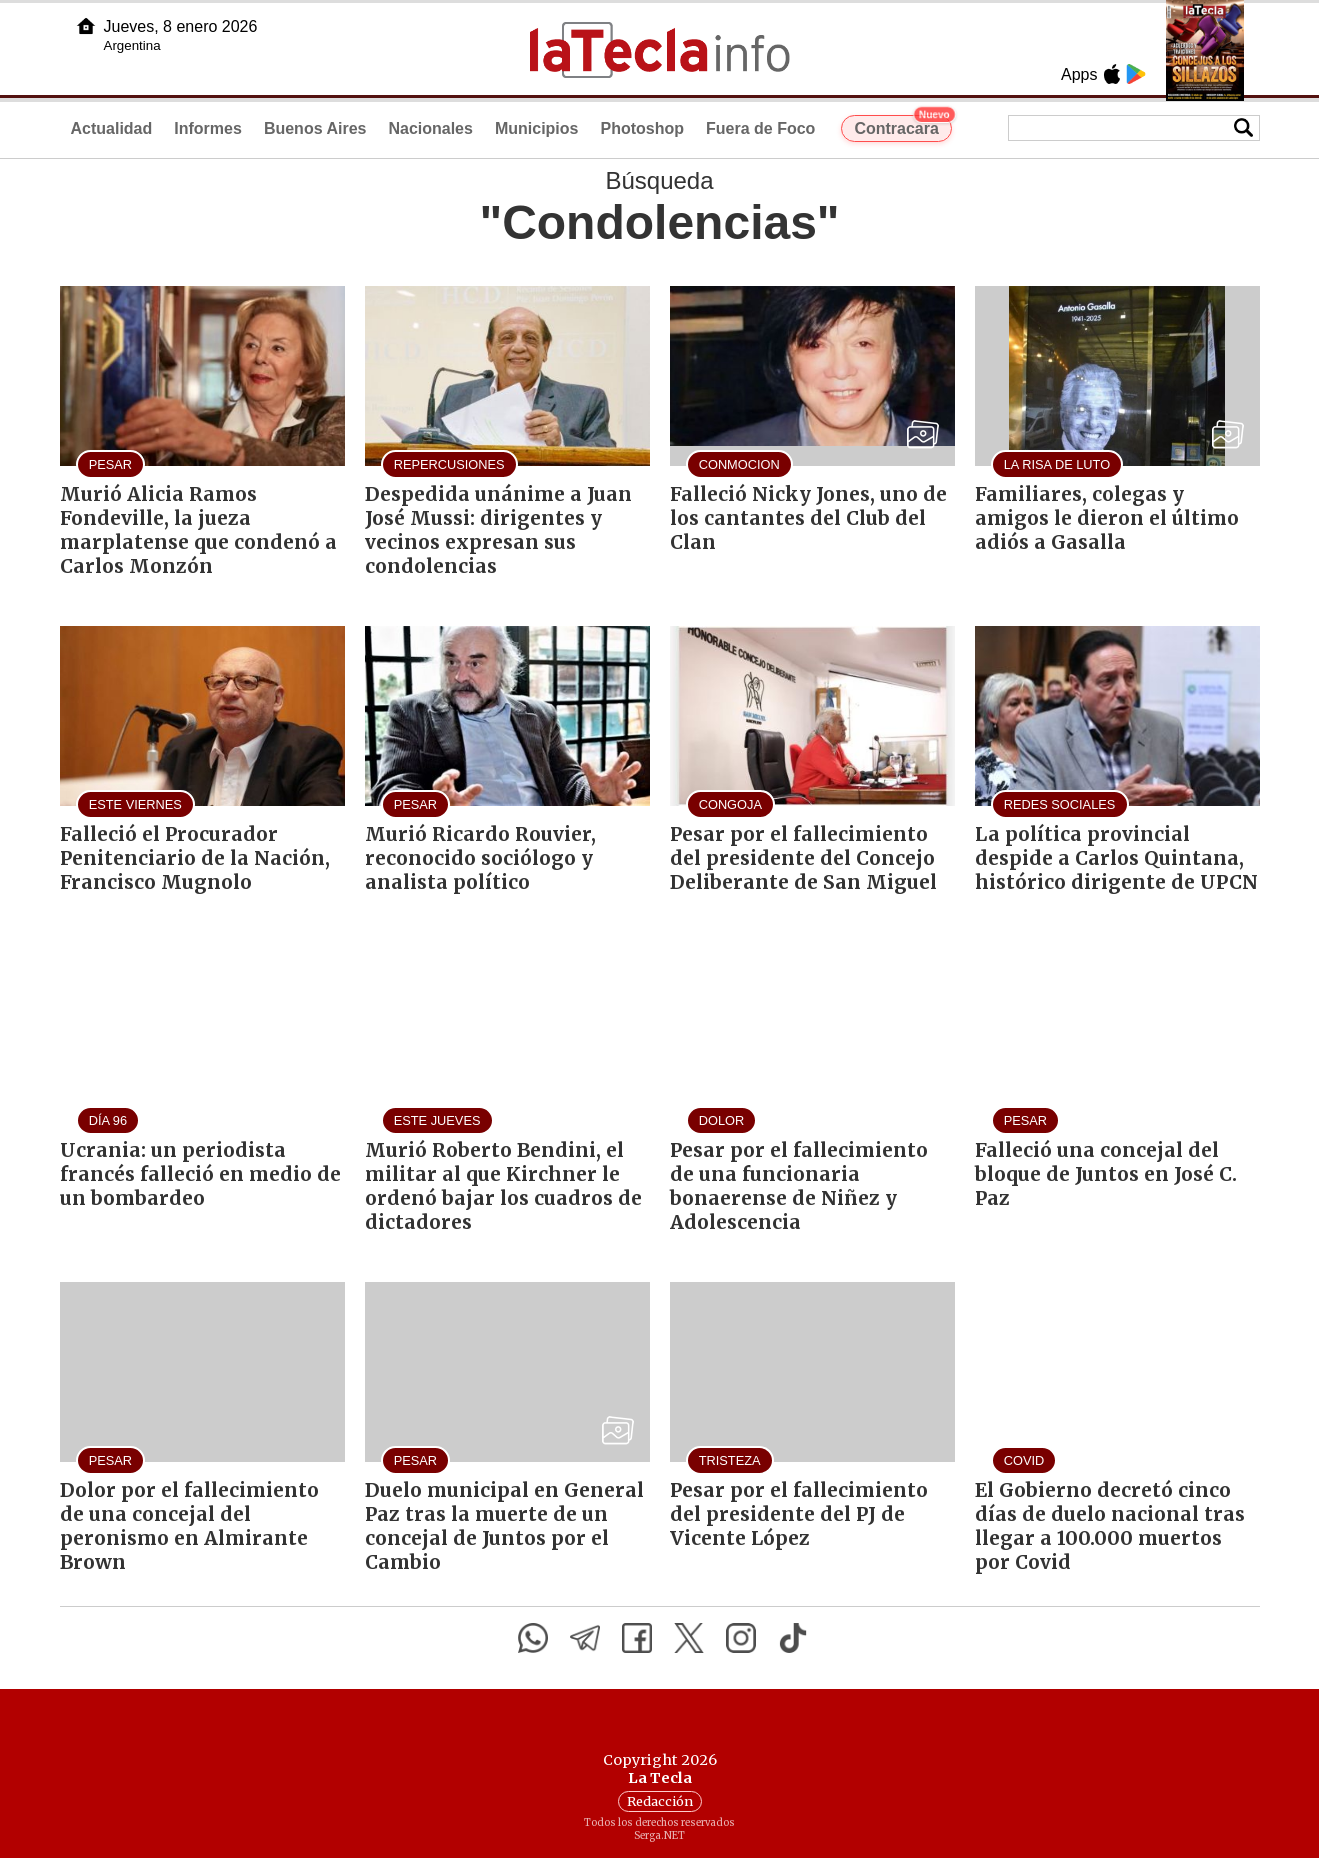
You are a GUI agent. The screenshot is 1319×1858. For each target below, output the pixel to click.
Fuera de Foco (760, 128)
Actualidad (112, 128)
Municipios (537, 128)
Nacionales (430, 128)
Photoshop (642, 128)
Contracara (902, 126)
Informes (208, 128)
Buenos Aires (315, 128)
